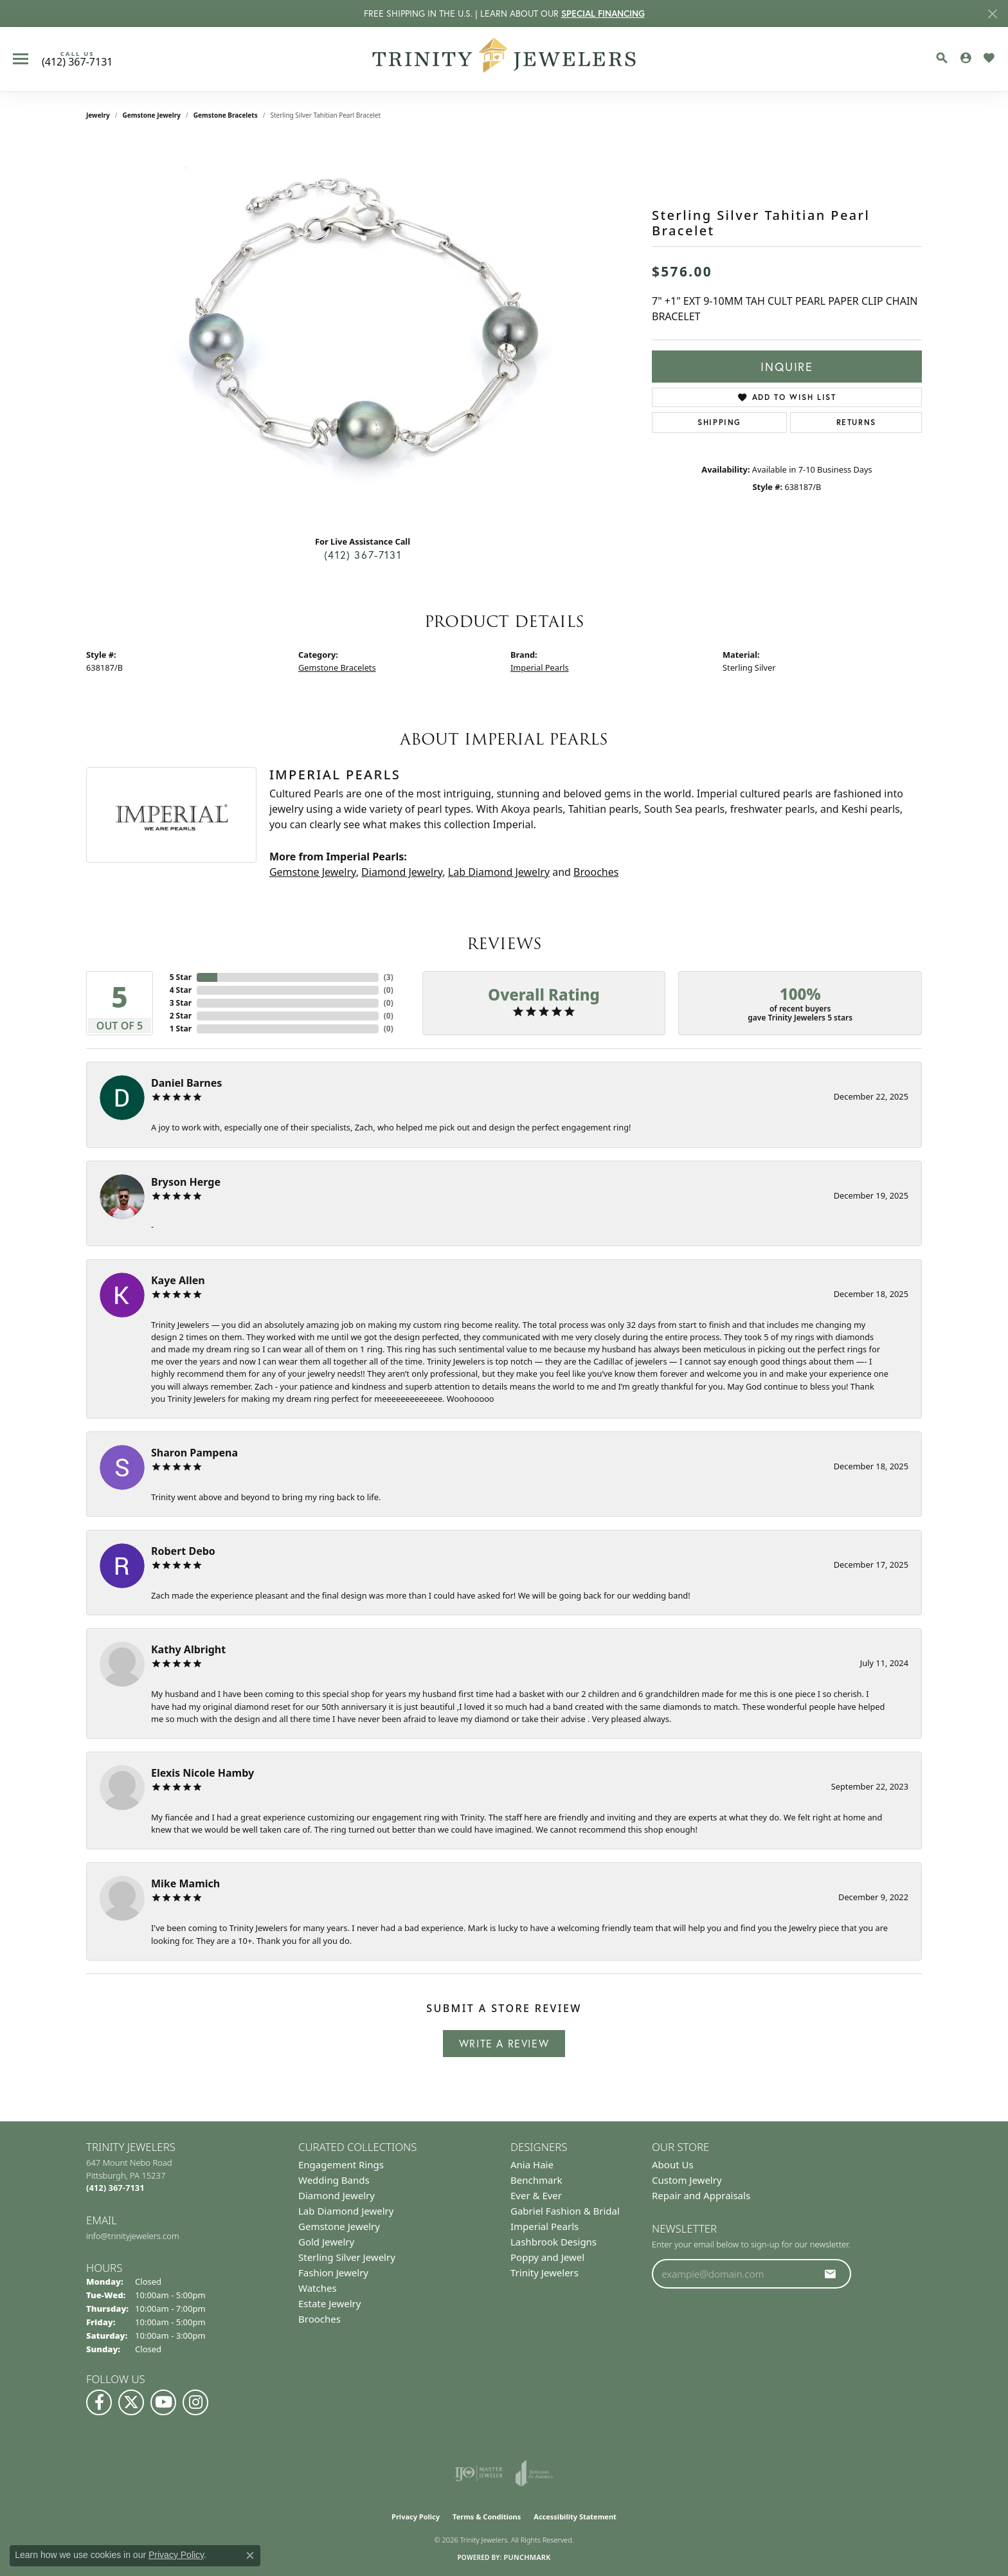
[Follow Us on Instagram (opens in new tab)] (195, 2402)
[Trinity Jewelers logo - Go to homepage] (504, 59)
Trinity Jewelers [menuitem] (544, 2272)
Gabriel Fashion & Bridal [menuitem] (565, 2210)
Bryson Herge (186, 1182)
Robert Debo (183, 1551)
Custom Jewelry (687, 2179)
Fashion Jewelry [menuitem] (333, 2272)
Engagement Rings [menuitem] (341, 2164)
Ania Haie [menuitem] (532, 2164)
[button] (942, 58)
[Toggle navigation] (20, 59)
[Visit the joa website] (534, 2473)
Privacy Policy (416, 2516)
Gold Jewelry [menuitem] (326, 2241)
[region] (362, 332)
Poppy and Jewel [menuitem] (547, 2257)
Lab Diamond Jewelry (499, 872)
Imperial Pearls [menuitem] (544, 2226)
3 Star (181, 1002)
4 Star (181, 989)
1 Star (181, 1028)
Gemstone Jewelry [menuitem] (339, 2226)
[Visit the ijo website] (479, 2473)
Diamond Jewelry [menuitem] (336, 2195)
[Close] (992, 14)
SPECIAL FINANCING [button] (603, 13)
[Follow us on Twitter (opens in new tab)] (131, 2402)
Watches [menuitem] (317, 2287)
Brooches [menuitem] (319, 2318)
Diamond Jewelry (401, 872)
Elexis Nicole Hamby (202, 1773)
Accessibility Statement (575, 2516)
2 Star (181, 1015)
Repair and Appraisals (701, 2195)
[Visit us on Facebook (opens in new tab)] (99, 2402)
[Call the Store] (115, 2187)
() (388, 977)
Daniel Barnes (186, 1083)
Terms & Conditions (487, 2516)
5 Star (181, 977)
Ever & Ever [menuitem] (536, 2195)
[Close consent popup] (250, 2555)
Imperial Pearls (539, 667)
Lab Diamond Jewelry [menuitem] (345, 2210)
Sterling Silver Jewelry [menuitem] (346, 2257)
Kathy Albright (188, 1649)
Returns (856, 422)
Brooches (595, 872)
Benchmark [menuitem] (536, 2179)
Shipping (719, 422)
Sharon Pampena (194, 1453)
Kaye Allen (178, 1280)
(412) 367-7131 (362, 554)
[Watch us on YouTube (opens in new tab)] (163, 2402)
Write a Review (504, 2043)
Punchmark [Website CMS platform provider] (526, 2557)
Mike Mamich (185, 1883)
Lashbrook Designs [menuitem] (553, 2241)
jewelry (98, 115)
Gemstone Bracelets (226, 115)
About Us (673, 2164)
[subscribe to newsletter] (830, 2273)
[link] (77, 59)
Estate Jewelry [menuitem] (329, 2303)
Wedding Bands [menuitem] (334, 2179)
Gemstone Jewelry (152, 115)
